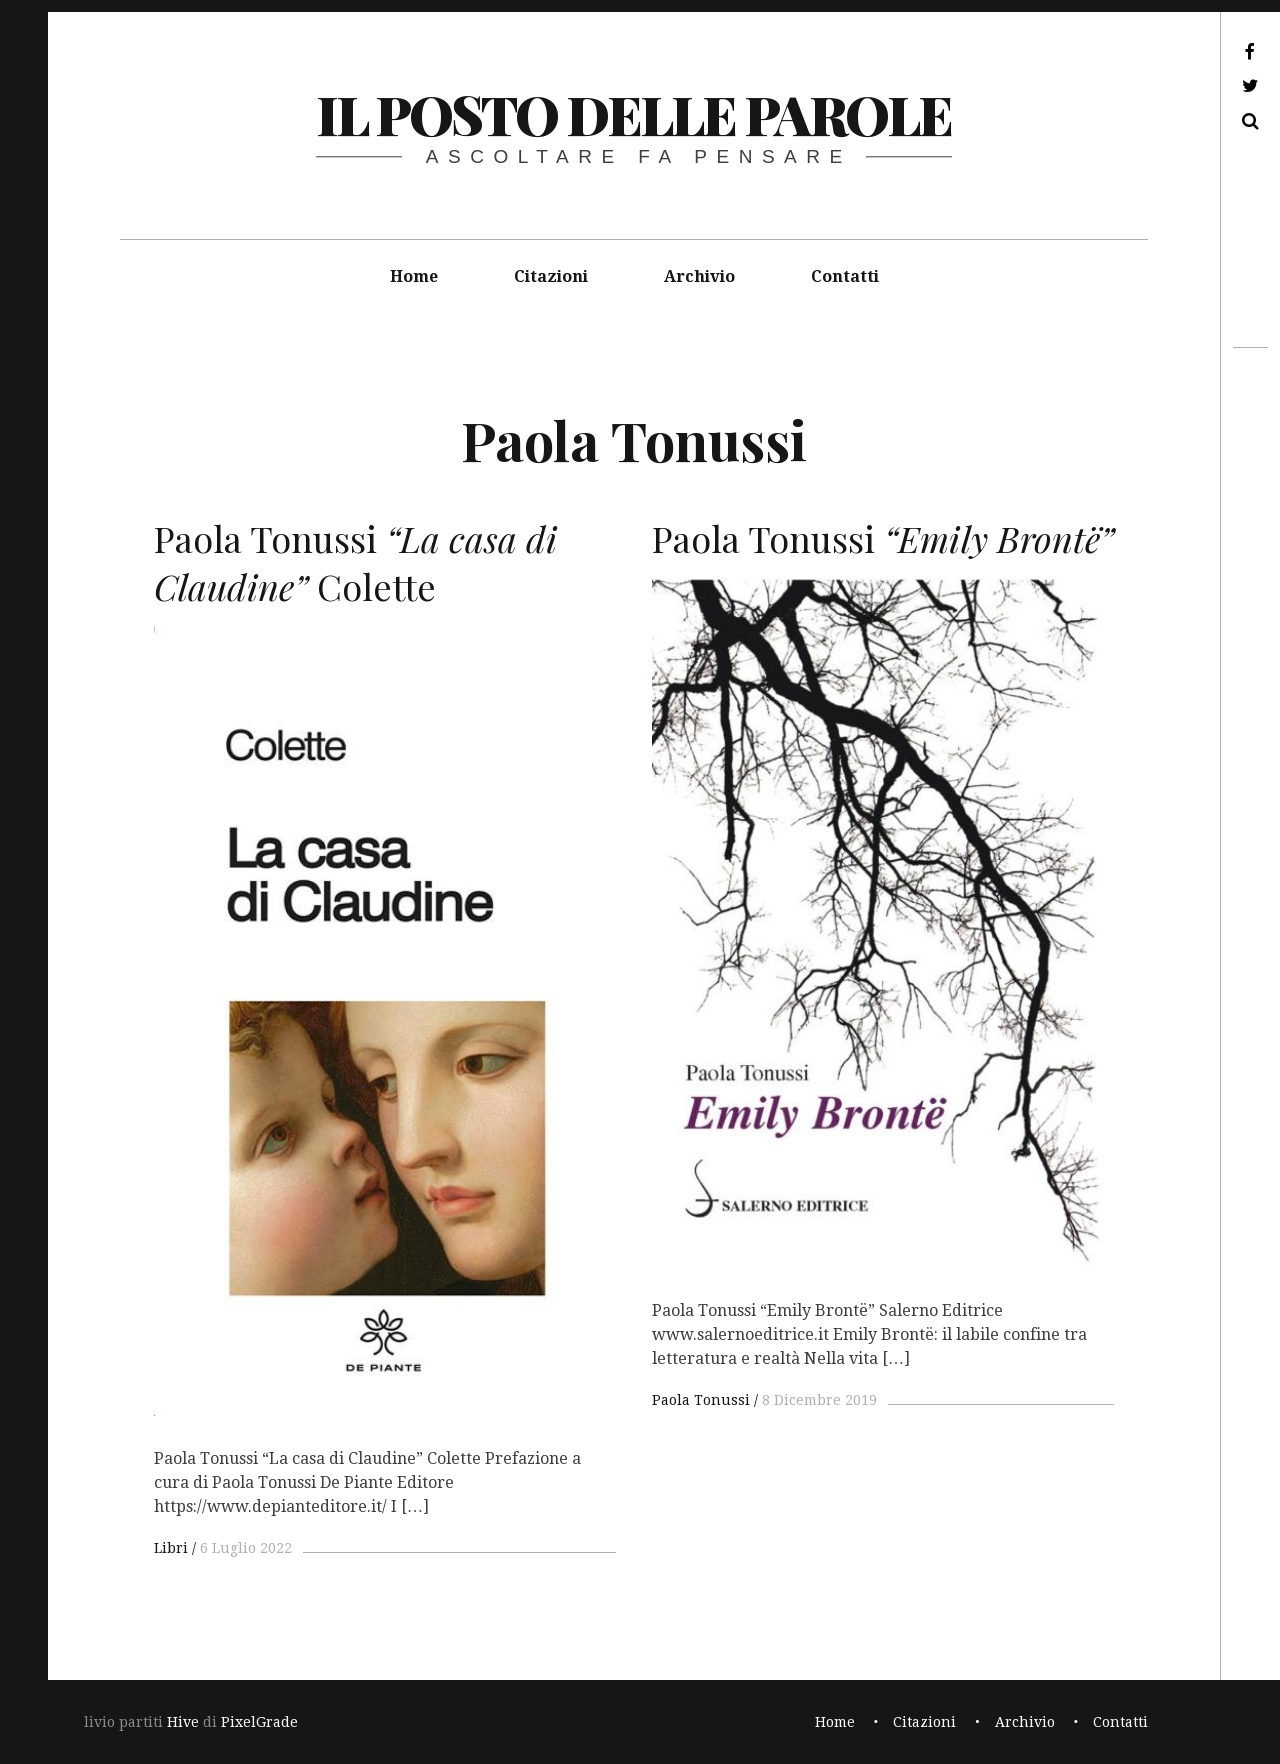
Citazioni (551, 276)
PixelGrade (259, 1722)
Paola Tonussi (701, 1400)
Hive (183, 1722)
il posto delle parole (633, 114)
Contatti (845, 276)
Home (414, 276)
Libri (171, 1548)
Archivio (699, 276)
